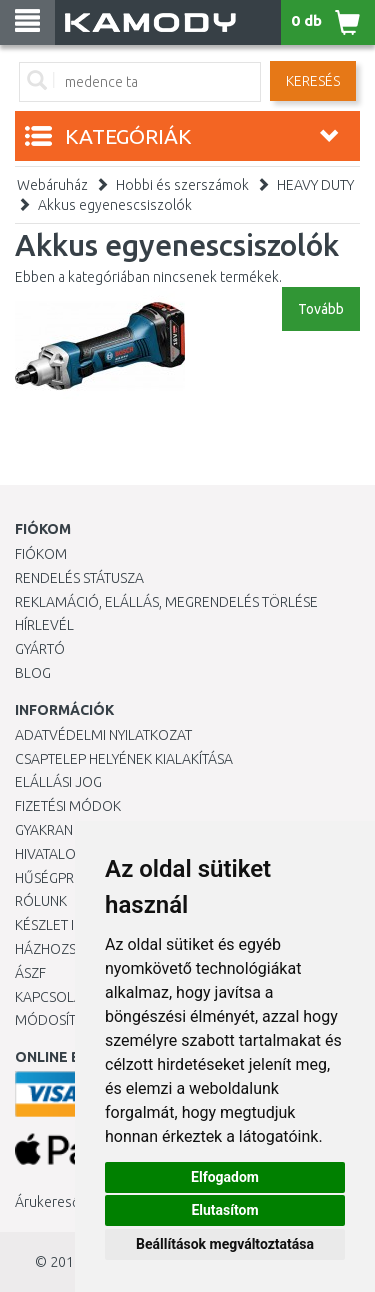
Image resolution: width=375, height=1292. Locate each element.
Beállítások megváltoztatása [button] (225, 1244)
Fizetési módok (68, 806)
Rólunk (41, 901)
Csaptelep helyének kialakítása (124, 759)
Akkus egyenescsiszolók (115, 205)
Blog (33, 673)
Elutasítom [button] (224, 1210)
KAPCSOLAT (52, 997)
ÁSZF (30, 973)
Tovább (321, 309)
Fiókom (41, 554)
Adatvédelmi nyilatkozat (103, 735)
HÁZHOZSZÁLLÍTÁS (73, 949)
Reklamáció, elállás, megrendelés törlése (166, 602)
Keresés (313, 81)
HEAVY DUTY (315, 185)
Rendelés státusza (79, 578)
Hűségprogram (69, 878)
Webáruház (52, 185)
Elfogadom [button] (225, 1177)
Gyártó (40, 649)
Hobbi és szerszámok (182, 185)
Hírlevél (44, 625)
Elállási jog (58, 782)
